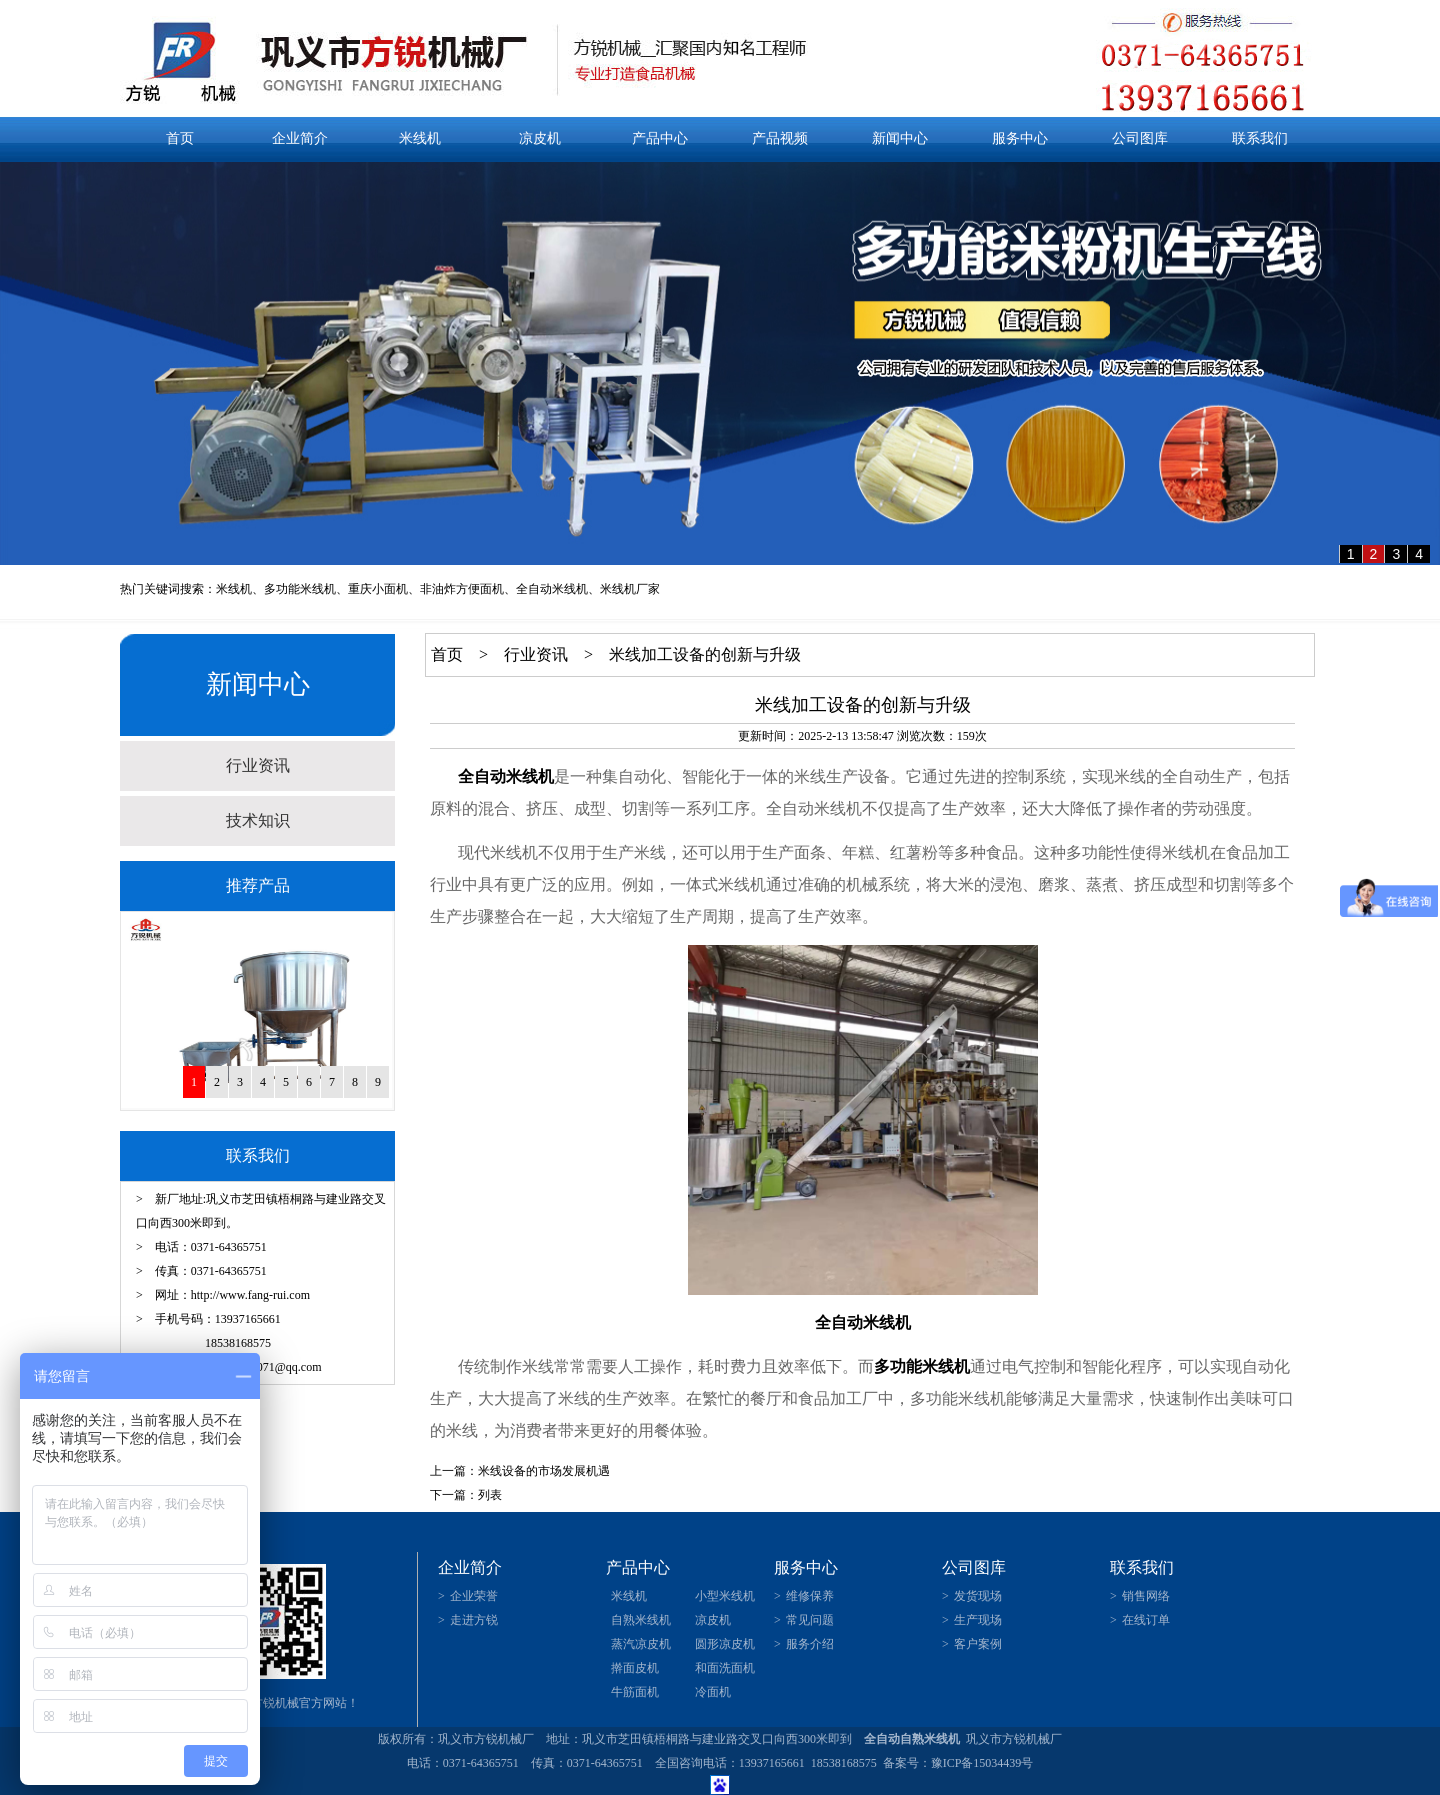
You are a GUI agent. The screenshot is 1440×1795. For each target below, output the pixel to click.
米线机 (420, 138)
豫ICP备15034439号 (982, 1763)
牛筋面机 (635, 1692)
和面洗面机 (725, 1668)
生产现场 (978, 1620)
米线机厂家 (630, 589)
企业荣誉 (474, 1596)
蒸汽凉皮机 (641, 1644)
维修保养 (810, 1596)
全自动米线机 (552, 589)
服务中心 (1020, 138)
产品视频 (780, 138)
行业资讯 (258, 765)
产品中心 (660, 138)
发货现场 (978, 1596)
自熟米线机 (641, 1620)
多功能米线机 (300, 589)
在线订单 (1146, 1620)
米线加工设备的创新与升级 (705, 654)
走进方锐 (474, 1620)
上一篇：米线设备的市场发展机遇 (520, 1471)
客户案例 (978, 1644)
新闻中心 (900, 138)
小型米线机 (725, 1596)
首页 (180, 138)
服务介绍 (810, 1644)
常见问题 (810, 1620)
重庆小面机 (378, 589)
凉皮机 (540, 138)
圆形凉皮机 (725, 1644)
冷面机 (713, 1692)
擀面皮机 (635, 1668)
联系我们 (1260, 138)
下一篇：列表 (466, 1495)
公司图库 (1140, 138)
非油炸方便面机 (462, 589)
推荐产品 (258, 885)
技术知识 (258, 820)
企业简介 (300, 138)
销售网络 (1146, 1596)
